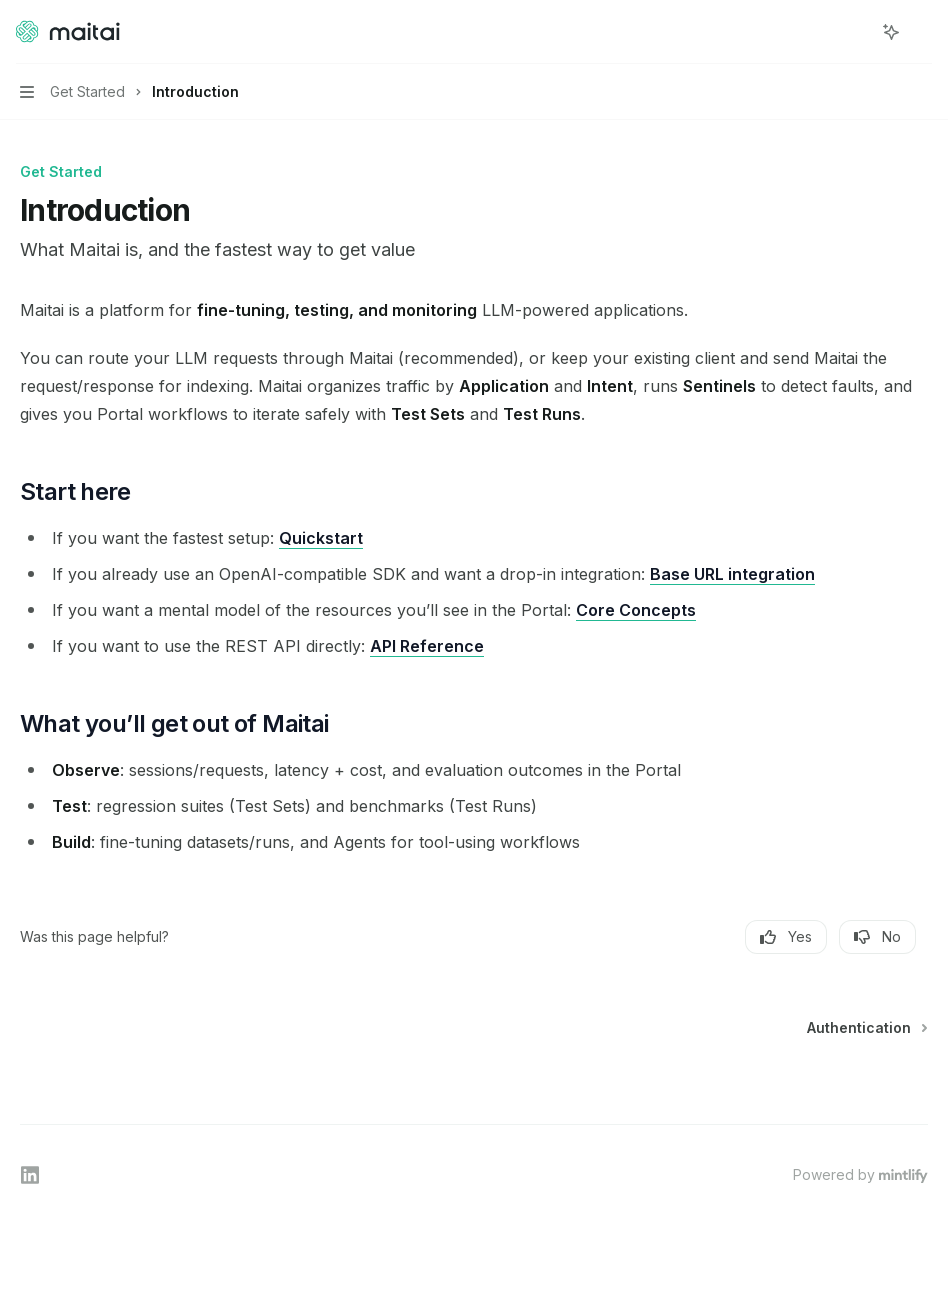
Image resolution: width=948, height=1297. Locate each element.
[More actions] (922, 32)
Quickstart (321, 538)
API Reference (427, 646)
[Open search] (854, 32)
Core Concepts (636, 610)
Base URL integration (732, 574)
